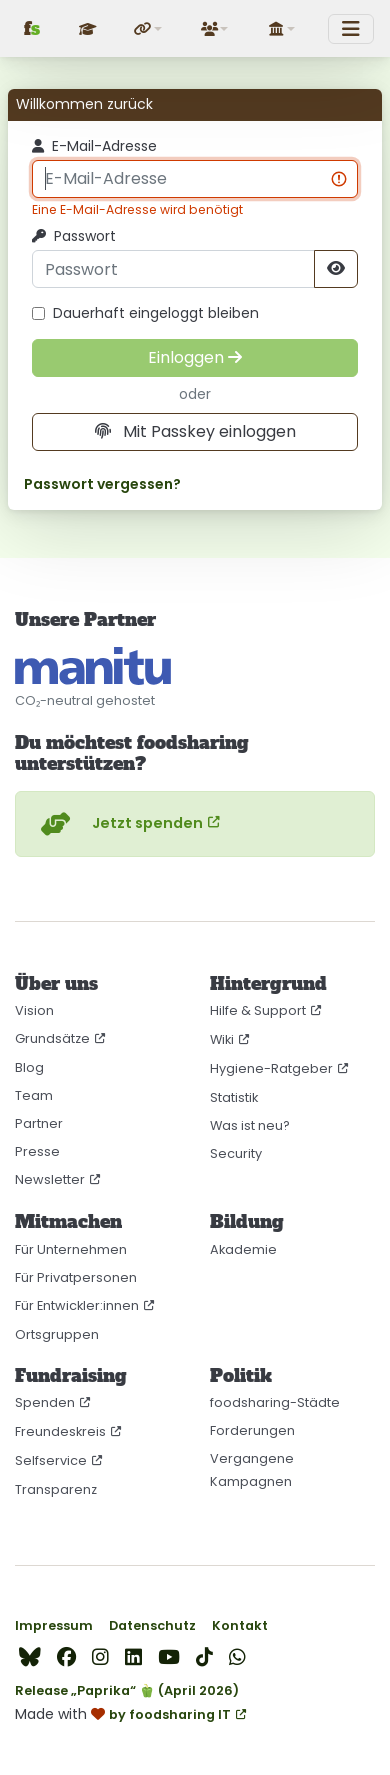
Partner (39, 1123)
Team (34, 1095)
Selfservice (51, 1460)
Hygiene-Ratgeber (271, 1068)
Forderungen (252, 1430)
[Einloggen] (195, 358)
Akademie (243, 1249)
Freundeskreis (60, 1431)
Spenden (45, 1402)
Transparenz (56, 1489)
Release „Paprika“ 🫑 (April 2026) (127, 1690)
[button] (149, 29)
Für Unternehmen (71, 1249)
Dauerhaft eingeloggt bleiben (145, 313)
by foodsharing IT (170, 1714)
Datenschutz (152, 1625)
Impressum (54, 1625)
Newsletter (50, 1179)
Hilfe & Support (258, 1010)
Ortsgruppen (57, 1334)
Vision (34, 1010)
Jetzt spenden (119, 824)
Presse (37, 1151)
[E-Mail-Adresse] (195, 179)
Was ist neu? (250, 1125)
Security (236, 1153)
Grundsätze (52, 1038)
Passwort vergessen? (102, 484)
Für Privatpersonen (76, 1277)
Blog (29, 1067)
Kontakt (240, 1625)
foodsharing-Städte (275, 1402)
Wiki (222, 1039)
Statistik (234, 1097)
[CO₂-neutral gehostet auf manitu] (93, 666)
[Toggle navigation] (351, 29)
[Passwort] (173, 269)
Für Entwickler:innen (77, 1305)
